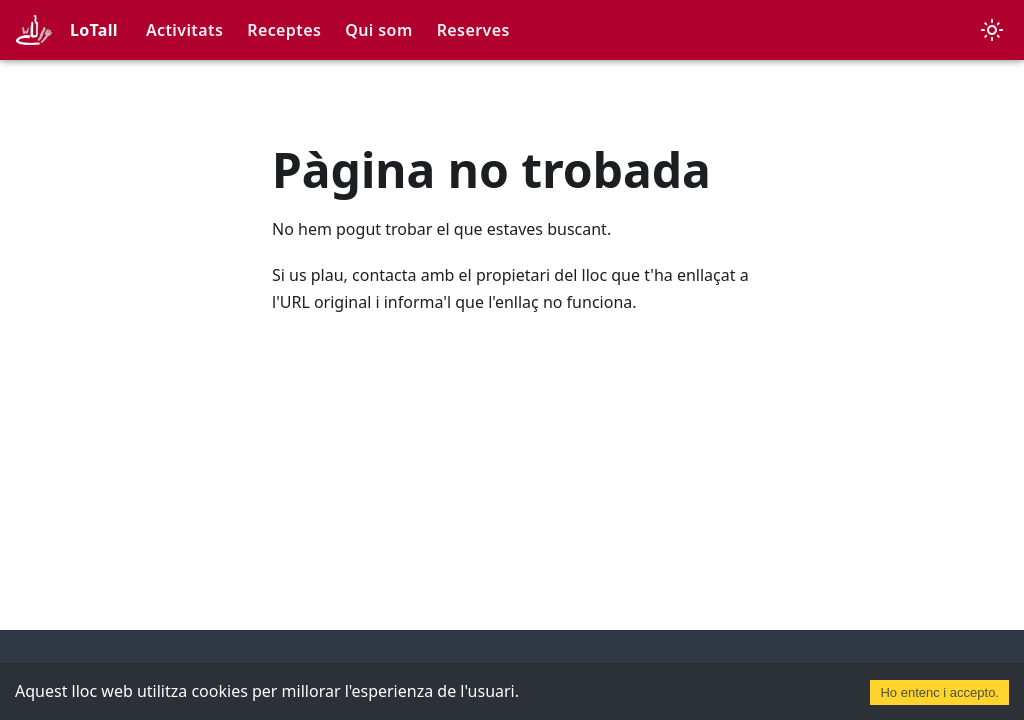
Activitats (184, 30)
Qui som (378, 30)
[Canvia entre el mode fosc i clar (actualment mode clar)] (992, 30)
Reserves (473, 30)
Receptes (284, 30)
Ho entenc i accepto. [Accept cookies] (939, 692)
